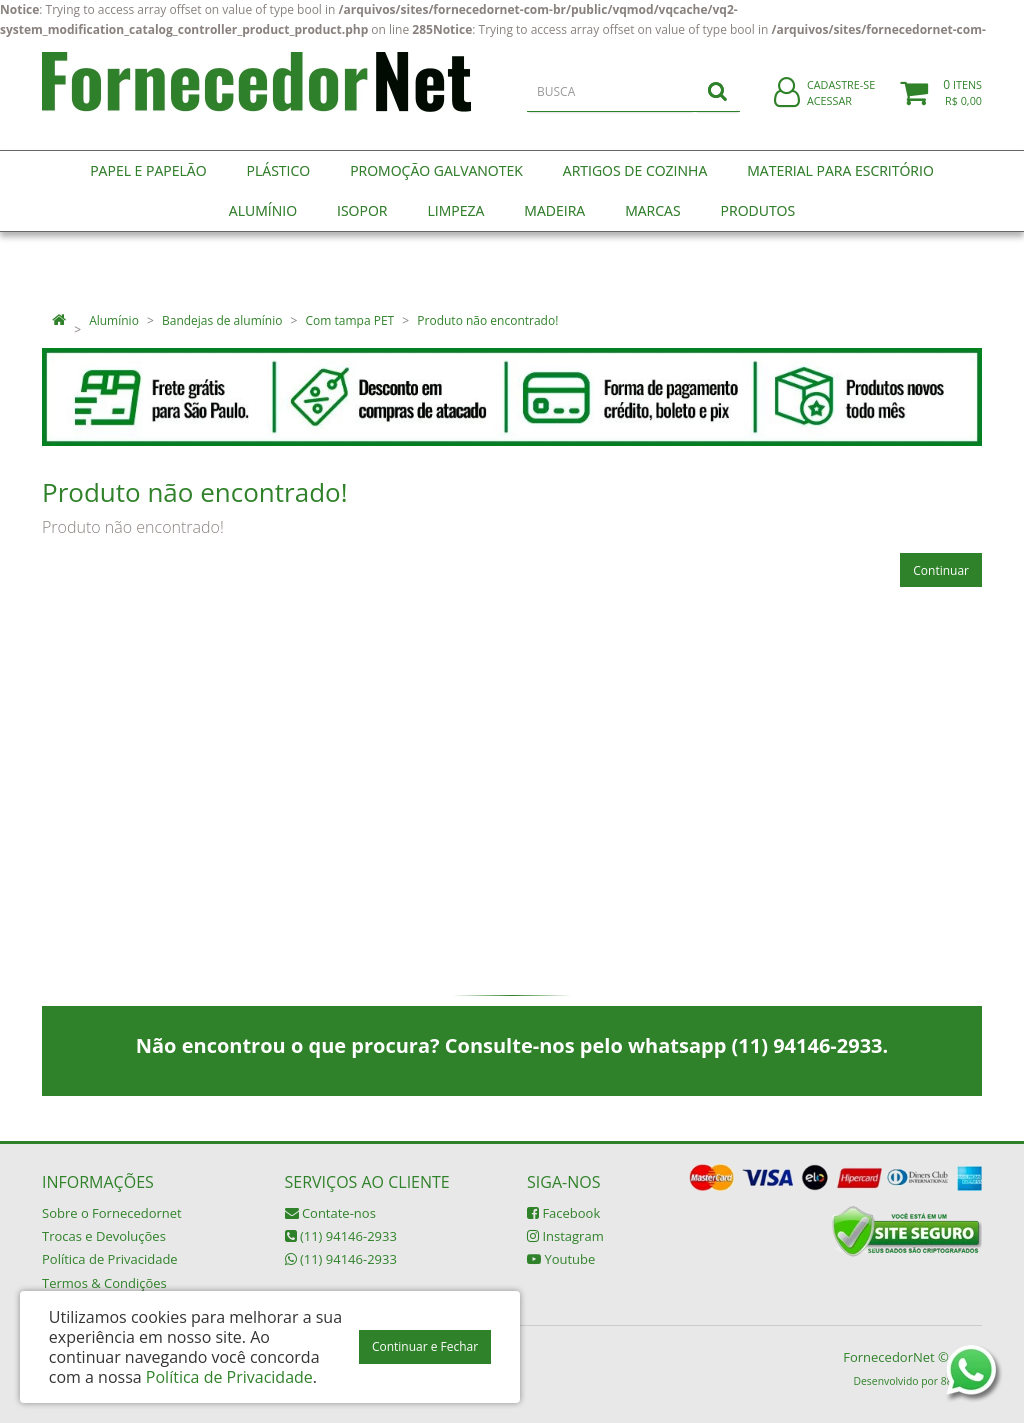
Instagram (565, 1236)
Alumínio (114, 320)
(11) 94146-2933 (341, 1236)
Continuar (941, 570)
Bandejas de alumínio (222, 320)
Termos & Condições (104, 1283)
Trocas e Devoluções (104, 1236)
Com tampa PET (350, 320)
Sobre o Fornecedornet (112, 1213)
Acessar (829, 113)
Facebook (563, 1213)
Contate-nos (330, 1213)
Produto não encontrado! (487, 320)
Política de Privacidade (110, 1259)
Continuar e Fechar (425, 1346)
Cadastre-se (841, 97)
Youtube (561, 1259)
